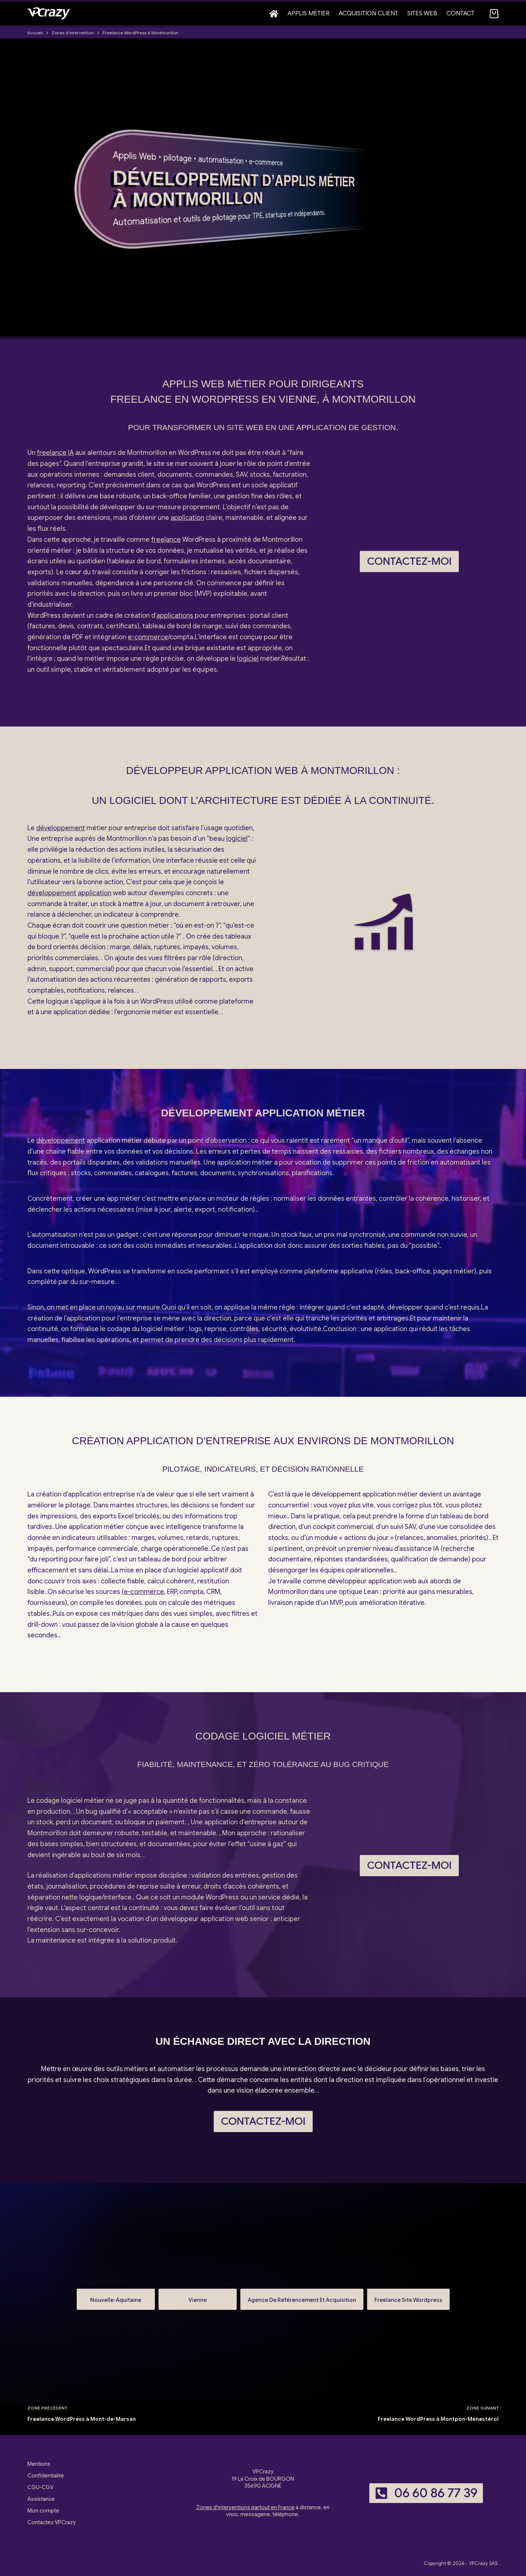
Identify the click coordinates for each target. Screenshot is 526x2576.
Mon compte (43, 2510)
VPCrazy (478, 2563)
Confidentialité (45, 2475)
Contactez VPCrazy (51, 2522)
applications (174, 616)
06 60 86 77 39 (426, 2493)
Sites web (422, 13)
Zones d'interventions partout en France (245, 2507)
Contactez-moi (409, 561)
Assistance (41, 2499)
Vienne (197, 2297)
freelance (51, 453)
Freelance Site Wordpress (408, 2297)
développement (60, 828)
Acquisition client (368, 13)
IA (71, 453)
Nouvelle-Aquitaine (116, 2297)
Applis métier (308, 13)
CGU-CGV (40, 2487)
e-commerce (266, 162)
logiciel (248, 659)
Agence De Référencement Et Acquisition (302, 2297)
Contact (460, 13)
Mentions (38, 2464)
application (187, 518)
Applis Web (134, 155)
